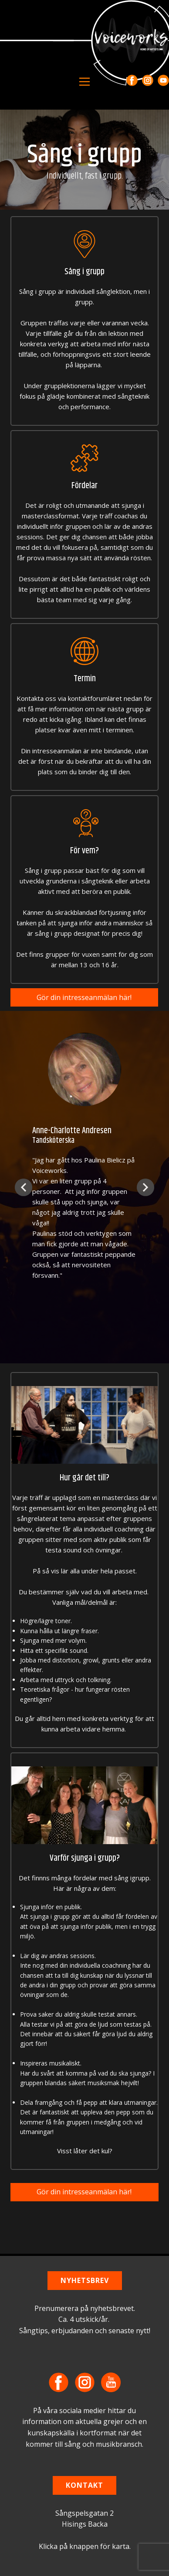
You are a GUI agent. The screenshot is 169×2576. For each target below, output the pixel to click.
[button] (23, 1187)
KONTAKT (84, 2485)
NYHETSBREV (85, 2280)
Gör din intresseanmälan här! (84, 997)
